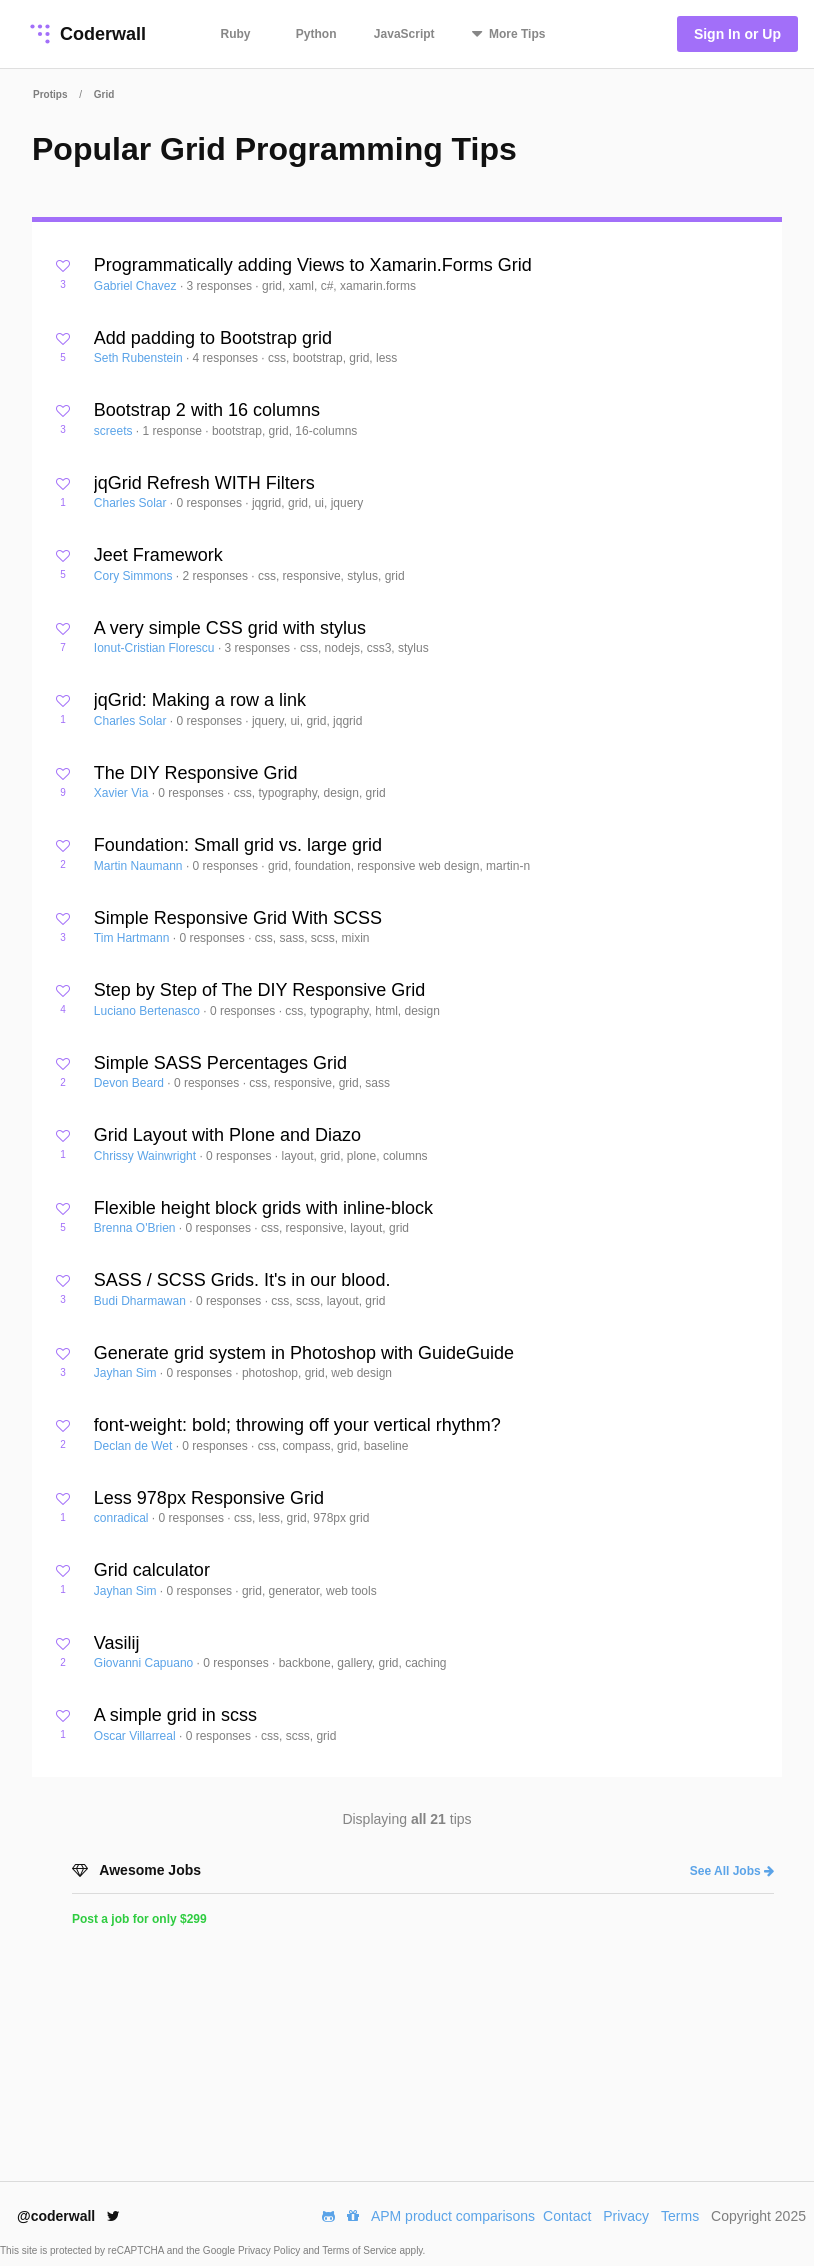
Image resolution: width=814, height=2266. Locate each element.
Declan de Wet (135, 1446)
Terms (680, 2216)
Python (316, 34)
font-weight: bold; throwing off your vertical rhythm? (297, 1425)
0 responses (211, 503)
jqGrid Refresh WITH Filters (204, 483)
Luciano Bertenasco (148, 1011)
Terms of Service (360, 2250)
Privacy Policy (270, 2250)
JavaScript (404, 34)
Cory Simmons (135, 576)
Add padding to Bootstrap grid (213, 338)
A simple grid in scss (175, 1715)
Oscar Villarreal (136, 1736)
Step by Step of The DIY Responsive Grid (260, 990)
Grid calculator (152, 1570)
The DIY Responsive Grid (196, 773)
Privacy (626, 2216)
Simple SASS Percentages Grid (220, 1063)
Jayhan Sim (127, 1373)
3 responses (221, 286)
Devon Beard (130, 1083)
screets (115, 431)
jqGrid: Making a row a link (200, 700)
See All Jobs (732, 1871)
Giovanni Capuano (145, 1663)
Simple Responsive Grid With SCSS (238, 918)
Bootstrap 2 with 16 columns (207, 410)
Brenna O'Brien (136, 1228)
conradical (123, 1518)
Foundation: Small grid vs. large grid (238, 845)
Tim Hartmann (133, 938)
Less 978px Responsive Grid (209, 1498)
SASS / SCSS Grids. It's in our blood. (242, 1280)
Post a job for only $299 (139, 1919)
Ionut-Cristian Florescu (156, 648)
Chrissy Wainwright (147, 1156)
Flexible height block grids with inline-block (263, 1208)
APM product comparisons (453, 2216)
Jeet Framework (158, 555)
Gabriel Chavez (137, 286)
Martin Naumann (140, 866)
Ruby (236, 34)
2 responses (217, 576)
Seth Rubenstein (140, 358)
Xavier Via (123, 793)
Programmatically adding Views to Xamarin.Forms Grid (313, 265)
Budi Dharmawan (141, 1301)
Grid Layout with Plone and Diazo (227, 1135)
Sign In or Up (737, 34)
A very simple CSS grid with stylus (230, 628)
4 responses (227, 358)
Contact (567, 2216)
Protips (50, 94)
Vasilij (117, 1643)
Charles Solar (132, 503)
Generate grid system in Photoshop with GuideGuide (304, 1353)
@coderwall (68, 2216)
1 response (174, 431)
